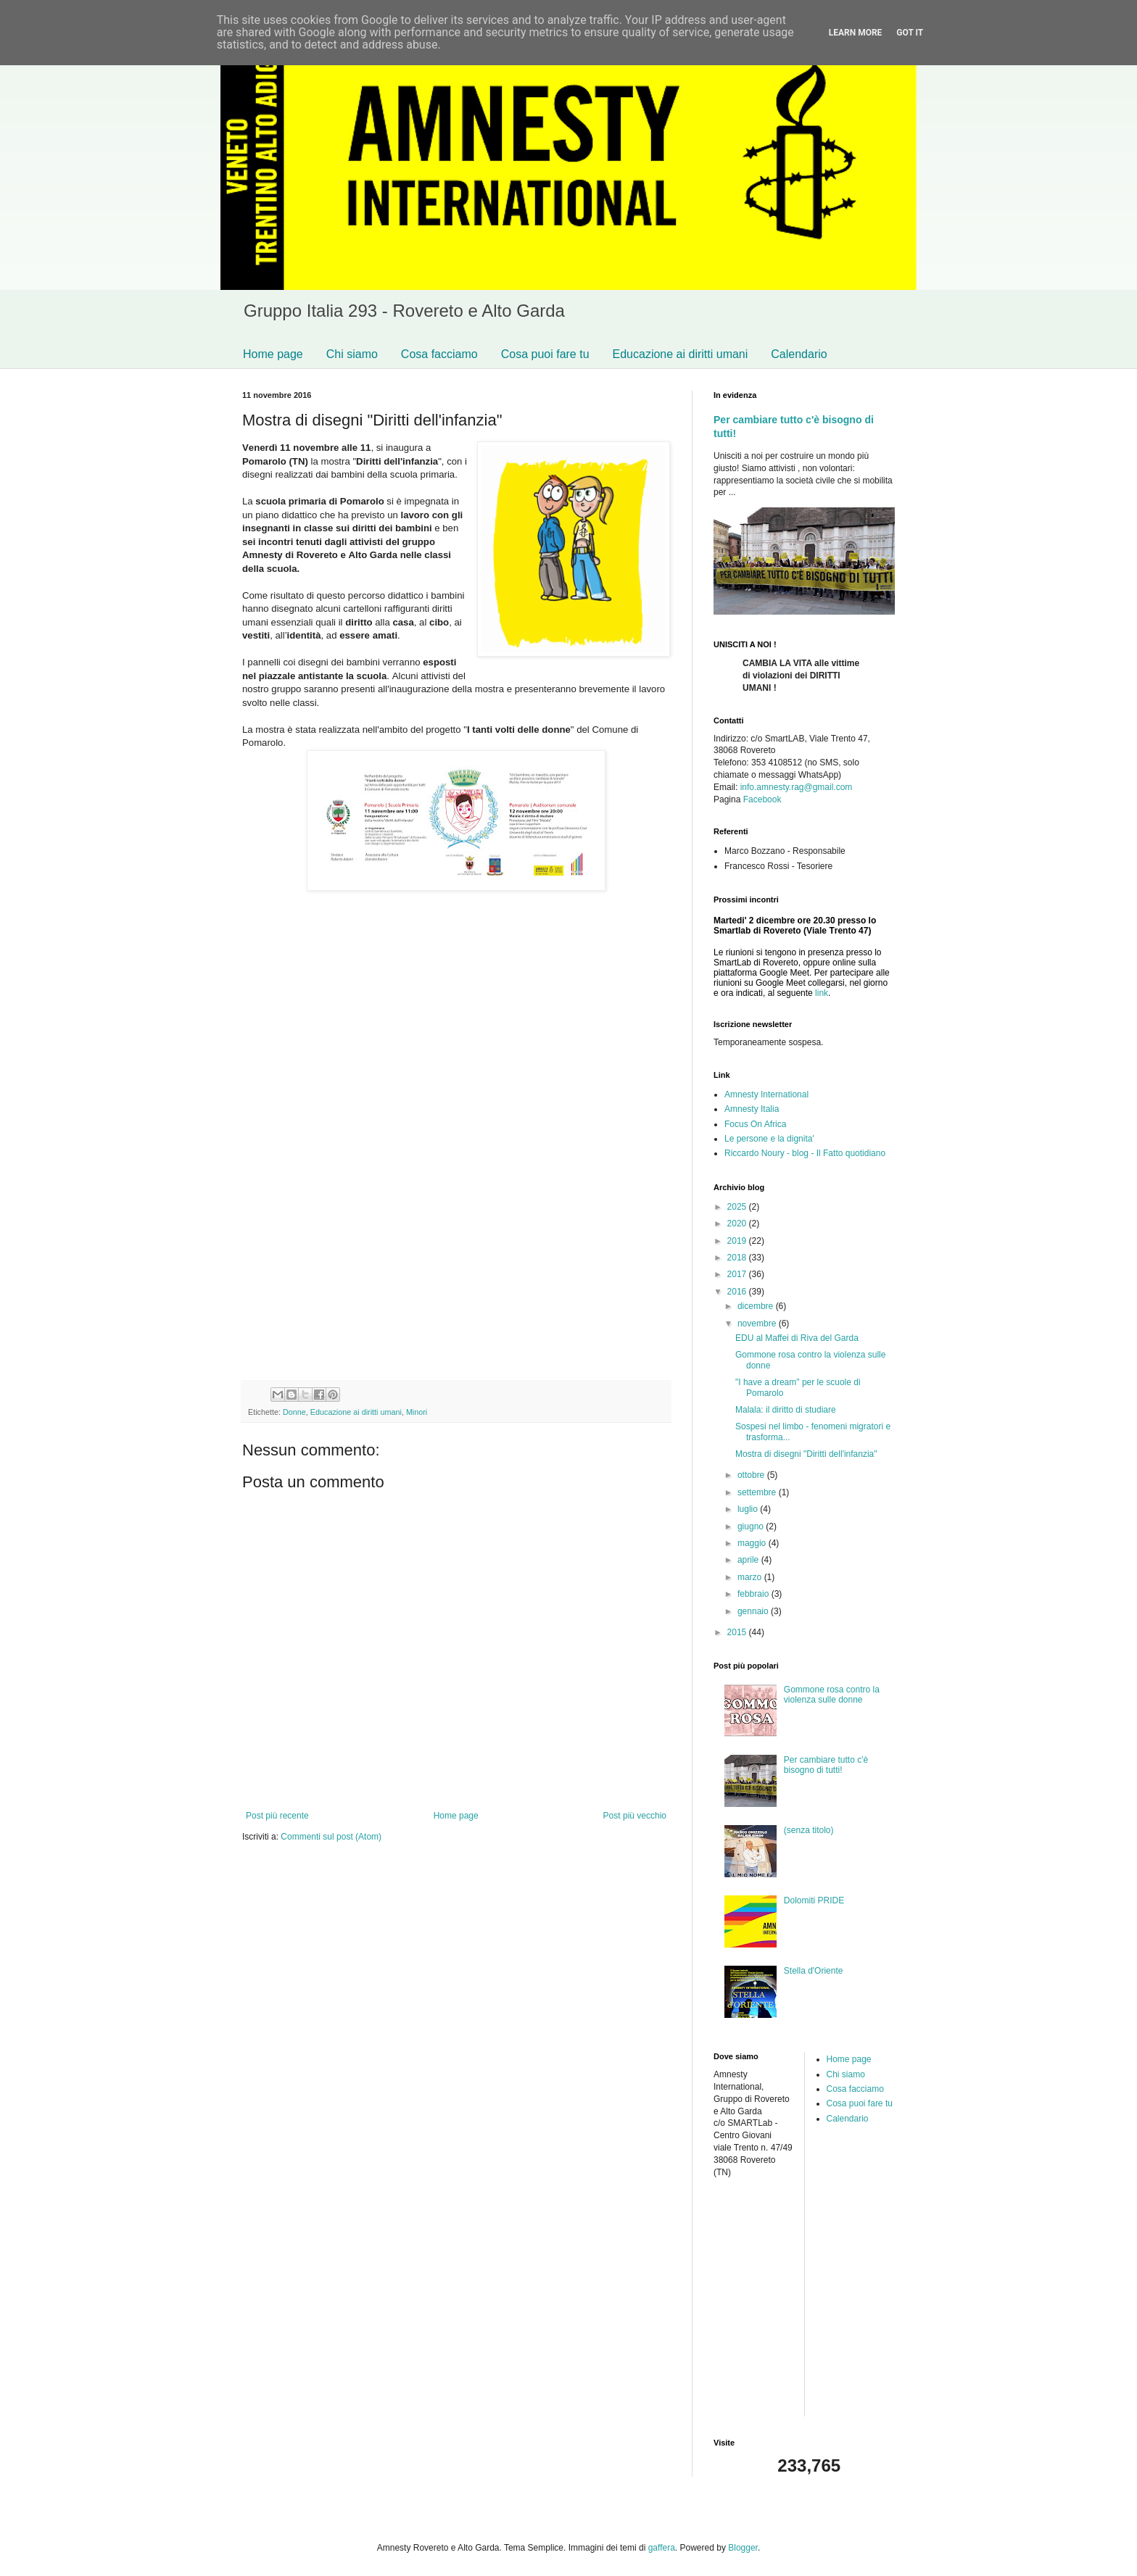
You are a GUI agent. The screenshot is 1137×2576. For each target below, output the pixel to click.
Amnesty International (766, 1094)
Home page (273, 354)
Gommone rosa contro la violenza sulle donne (832, 1694)
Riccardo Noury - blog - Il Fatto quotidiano (804, 1153)
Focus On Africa (755, 1124)
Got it (909, 33)
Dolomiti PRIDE (814, 1900)
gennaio (754, 1611)
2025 (738, 1207)
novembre (758, 1323)
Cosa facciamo (439, 354)
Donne (294, 1412)
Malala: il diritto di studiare (785, 1410)
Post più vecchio (634, 1816)
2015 (738, 1632)
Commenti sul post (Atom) (331, 1837)
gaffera (661, 2548)
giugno (751, 1526)
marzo (750, 1577)
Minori (416, 1412)
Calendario (799, 354)
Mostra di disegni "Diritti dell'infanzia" (806, 1454)
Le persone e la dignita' (769, 1139)
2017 (738, 1274)
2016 (738, 1292)
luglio (748, 1509)
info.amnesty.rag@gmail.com (796, 787)
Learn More (855, 33)
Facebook (762, 799)
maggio (753, 1543)
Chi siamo (352, 354)
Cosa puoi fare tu (545, 354)
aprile (749, 1560)
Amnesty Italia (751, 1109)
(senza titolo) (809, 1830)
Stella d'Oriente (813, 1971)
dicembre (756, 1306)
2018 (738, 1257)
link (821, 993)
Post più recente (277, 1816)
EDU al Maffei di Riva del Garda (797, 1338)
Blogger (743, 2548)
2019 (738, 1241)
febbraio (754, 1594)
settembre (758, 1492)
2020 (738, 1223)
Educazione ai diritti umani (680, 354)
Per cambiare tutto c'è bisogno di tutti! (826, 1765)
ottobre (752, 1475)
